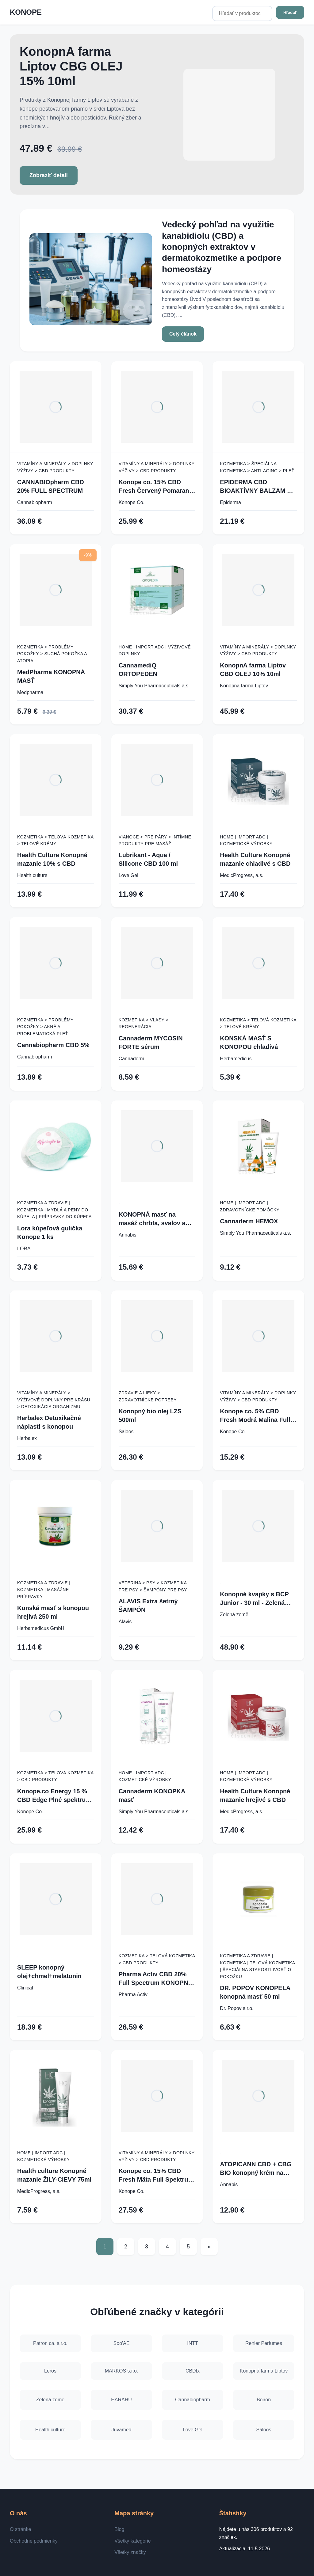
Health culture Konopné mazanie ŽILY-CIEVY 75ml (54, 2175)
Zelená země (234, 1614)
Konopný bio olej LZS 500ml (150, 1415)
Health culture (32, 875)
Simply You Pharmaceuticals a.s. (154, 685)
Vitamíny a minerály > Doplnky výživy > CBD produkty (55, 467)
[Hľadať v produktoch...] (241, 13)
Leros (50, 2369)
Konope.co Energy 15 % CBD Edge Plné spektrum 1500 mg (54, 1796)
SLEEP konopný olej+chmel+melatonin (49, 1971)
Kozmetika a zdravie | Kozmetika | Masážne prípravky (43, 1589)
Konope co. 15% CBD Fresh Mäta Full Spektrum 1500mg (156, 2176)
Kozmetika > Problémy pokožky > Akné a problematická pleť (45, 1026)
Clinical (25, 1987)
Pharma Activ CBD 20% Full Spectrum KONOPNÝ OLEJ (155, 1979)
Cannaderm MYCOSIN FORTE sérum (151, 1042)
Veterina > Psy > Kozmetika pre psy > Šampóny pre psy (153, 1586)
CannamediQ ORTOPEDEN (138, 669)
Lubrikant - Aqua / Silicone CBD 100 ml (148, 859)
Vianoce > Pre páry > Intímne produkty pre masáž (155, 840)
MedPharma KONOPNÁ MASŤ (51, 676)
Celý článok (183, 333)
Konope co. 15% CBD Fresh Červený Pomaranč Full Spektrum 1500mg (156, 487)
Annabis (127, 1234)
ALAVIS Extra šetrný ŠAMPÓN (148, 1605)
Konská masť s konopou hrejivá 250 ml (53, 1612)
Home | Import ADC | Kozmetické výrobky (246, 840)
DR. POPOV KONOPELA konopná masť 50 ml (255, 1992)
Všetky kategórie (132, 2541)
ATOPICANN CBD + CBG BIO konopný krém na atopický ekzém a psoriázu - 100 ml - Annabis (255, 2169)
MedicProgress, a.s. (241, 875)
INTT (192, 2339)
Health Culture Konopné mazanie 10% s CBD (52, 859)
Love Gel (128, 875)
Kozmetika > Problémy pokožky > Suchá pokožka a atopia (52, 653)
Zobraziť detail (48, 175)
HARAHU (121, 2399)
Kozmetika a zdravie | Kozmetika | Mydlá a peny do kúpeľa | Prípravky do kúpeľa (54, 1209)
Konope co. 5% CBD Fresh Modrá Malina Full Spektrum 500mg (255, 1416)
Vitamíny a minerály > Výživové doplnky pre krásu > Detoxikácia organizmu (53, 1399)
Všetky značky (130, 2552)
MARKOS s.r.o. (121, 2369)
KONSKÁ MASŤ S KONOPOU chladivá (249, 1042)
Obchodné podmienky (34, 2541)
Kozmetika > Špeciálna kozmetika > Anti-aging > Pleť (257, 467)
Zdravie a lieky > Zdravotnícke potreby (148, 1396)
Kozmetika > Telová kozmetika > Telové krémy (55, 840)
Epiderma (230, 502)
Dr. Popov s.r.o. (236, 2008)
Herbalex (27, 1438)
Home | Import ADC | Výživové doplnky (155, 650)
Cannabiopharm (34, 502)
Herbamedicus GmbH (40, 1628)
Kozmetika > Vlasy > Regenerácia (144, 1023)
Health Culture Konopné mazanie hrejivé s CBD (255, 1795)
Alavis (125, 1621)
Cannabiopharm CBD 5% (53, 1045)
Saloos (126, 1431)
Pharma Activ (133, 1994)
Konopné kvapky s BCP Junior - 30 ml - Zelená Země (254, 1599)
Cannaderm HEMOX (249, 1221)
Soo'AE (121, 2339)
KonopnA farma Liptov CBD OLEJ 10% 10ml (253, 669)
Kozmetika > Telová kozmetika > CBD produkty (55, 1776)
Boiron (264, 2399)
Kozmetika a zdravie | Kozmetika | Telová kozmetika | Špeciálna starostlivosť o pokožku (257, 1966)
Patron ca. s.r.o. (50, 2339)
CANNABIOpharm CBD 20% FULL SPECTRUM (50, 486)
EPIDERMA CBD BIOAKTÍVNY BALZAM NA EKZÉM (258, 487)
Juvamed (122, 2429)
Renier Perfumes (263, 2339)
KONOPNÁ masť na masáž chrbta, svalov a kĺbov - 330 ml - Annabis (154, 1219)
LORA (24, 1248)
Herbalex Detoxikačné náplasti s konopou (49, 1422)
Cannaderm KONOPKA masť (152, 1795)
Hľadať (290, 12)
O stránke (20, 2529)
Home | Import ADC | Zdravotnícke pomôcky (249, 1206)
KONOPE (26, 12)
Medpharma (30, 692)
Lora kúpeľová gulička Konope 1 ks (49, 1232)
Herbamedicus (235, 1058)
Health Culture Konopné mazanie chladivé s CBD (255, 859)
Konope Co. (132, 502)
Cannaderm (131, 1058)
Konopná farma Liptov (244, 685)
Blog (119, 2529)
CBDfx (193, 2369)
